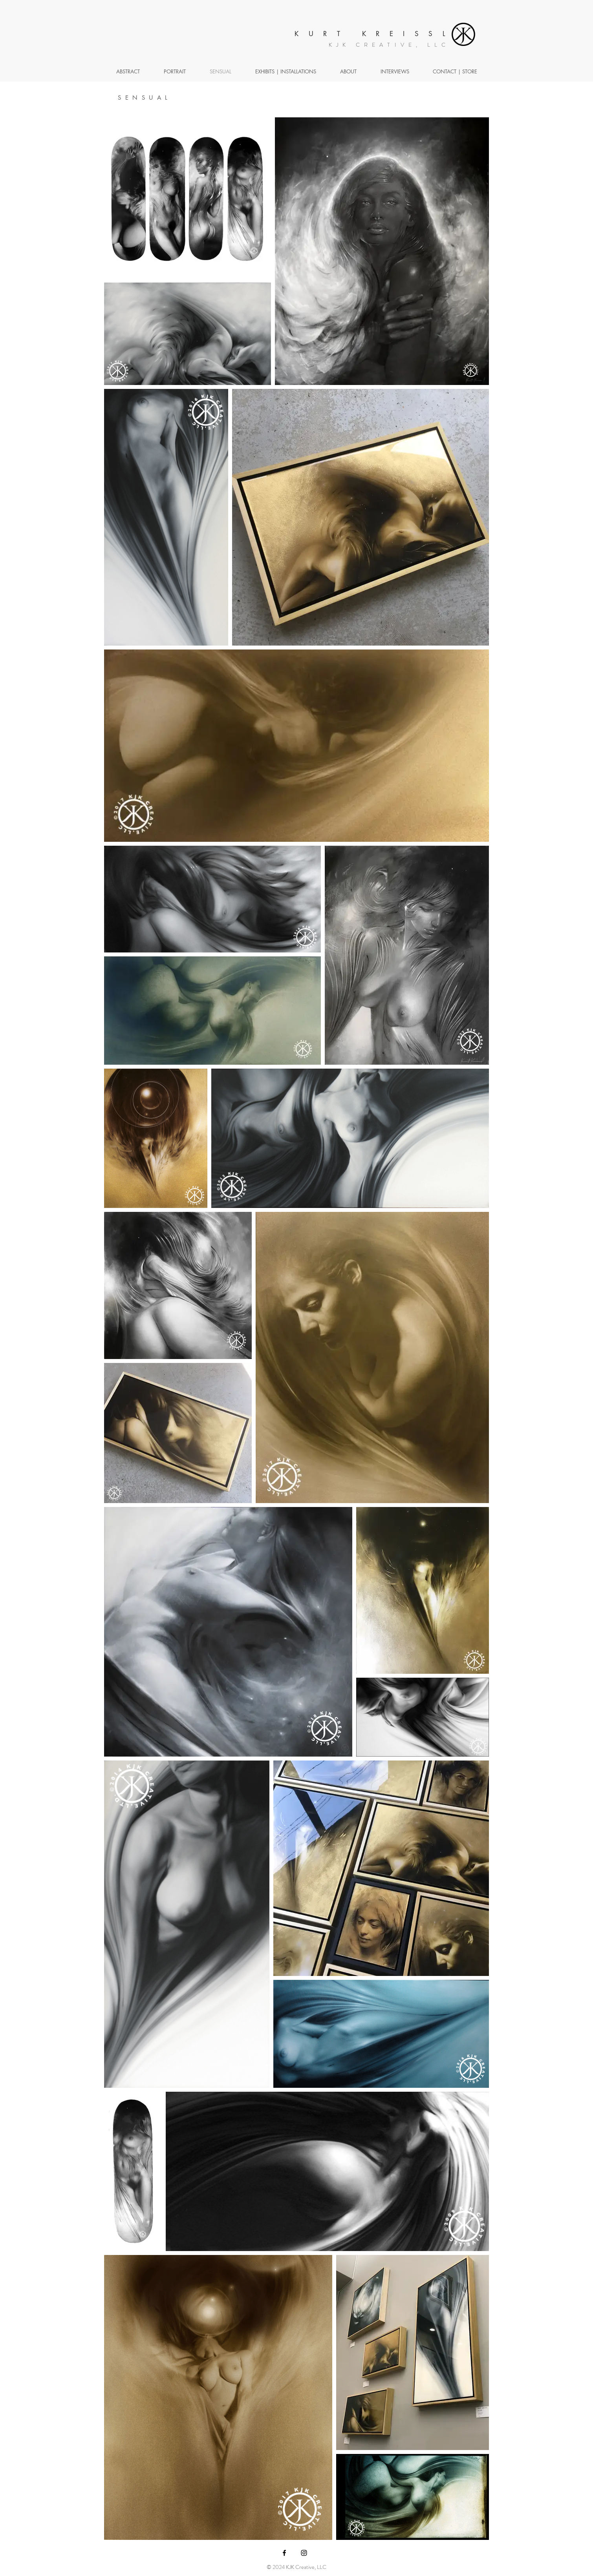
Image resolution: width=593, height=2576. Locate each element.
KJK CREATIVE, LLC (389, 45)
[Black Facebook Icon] (284, 2553)
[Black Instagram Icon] (304, 2553)
